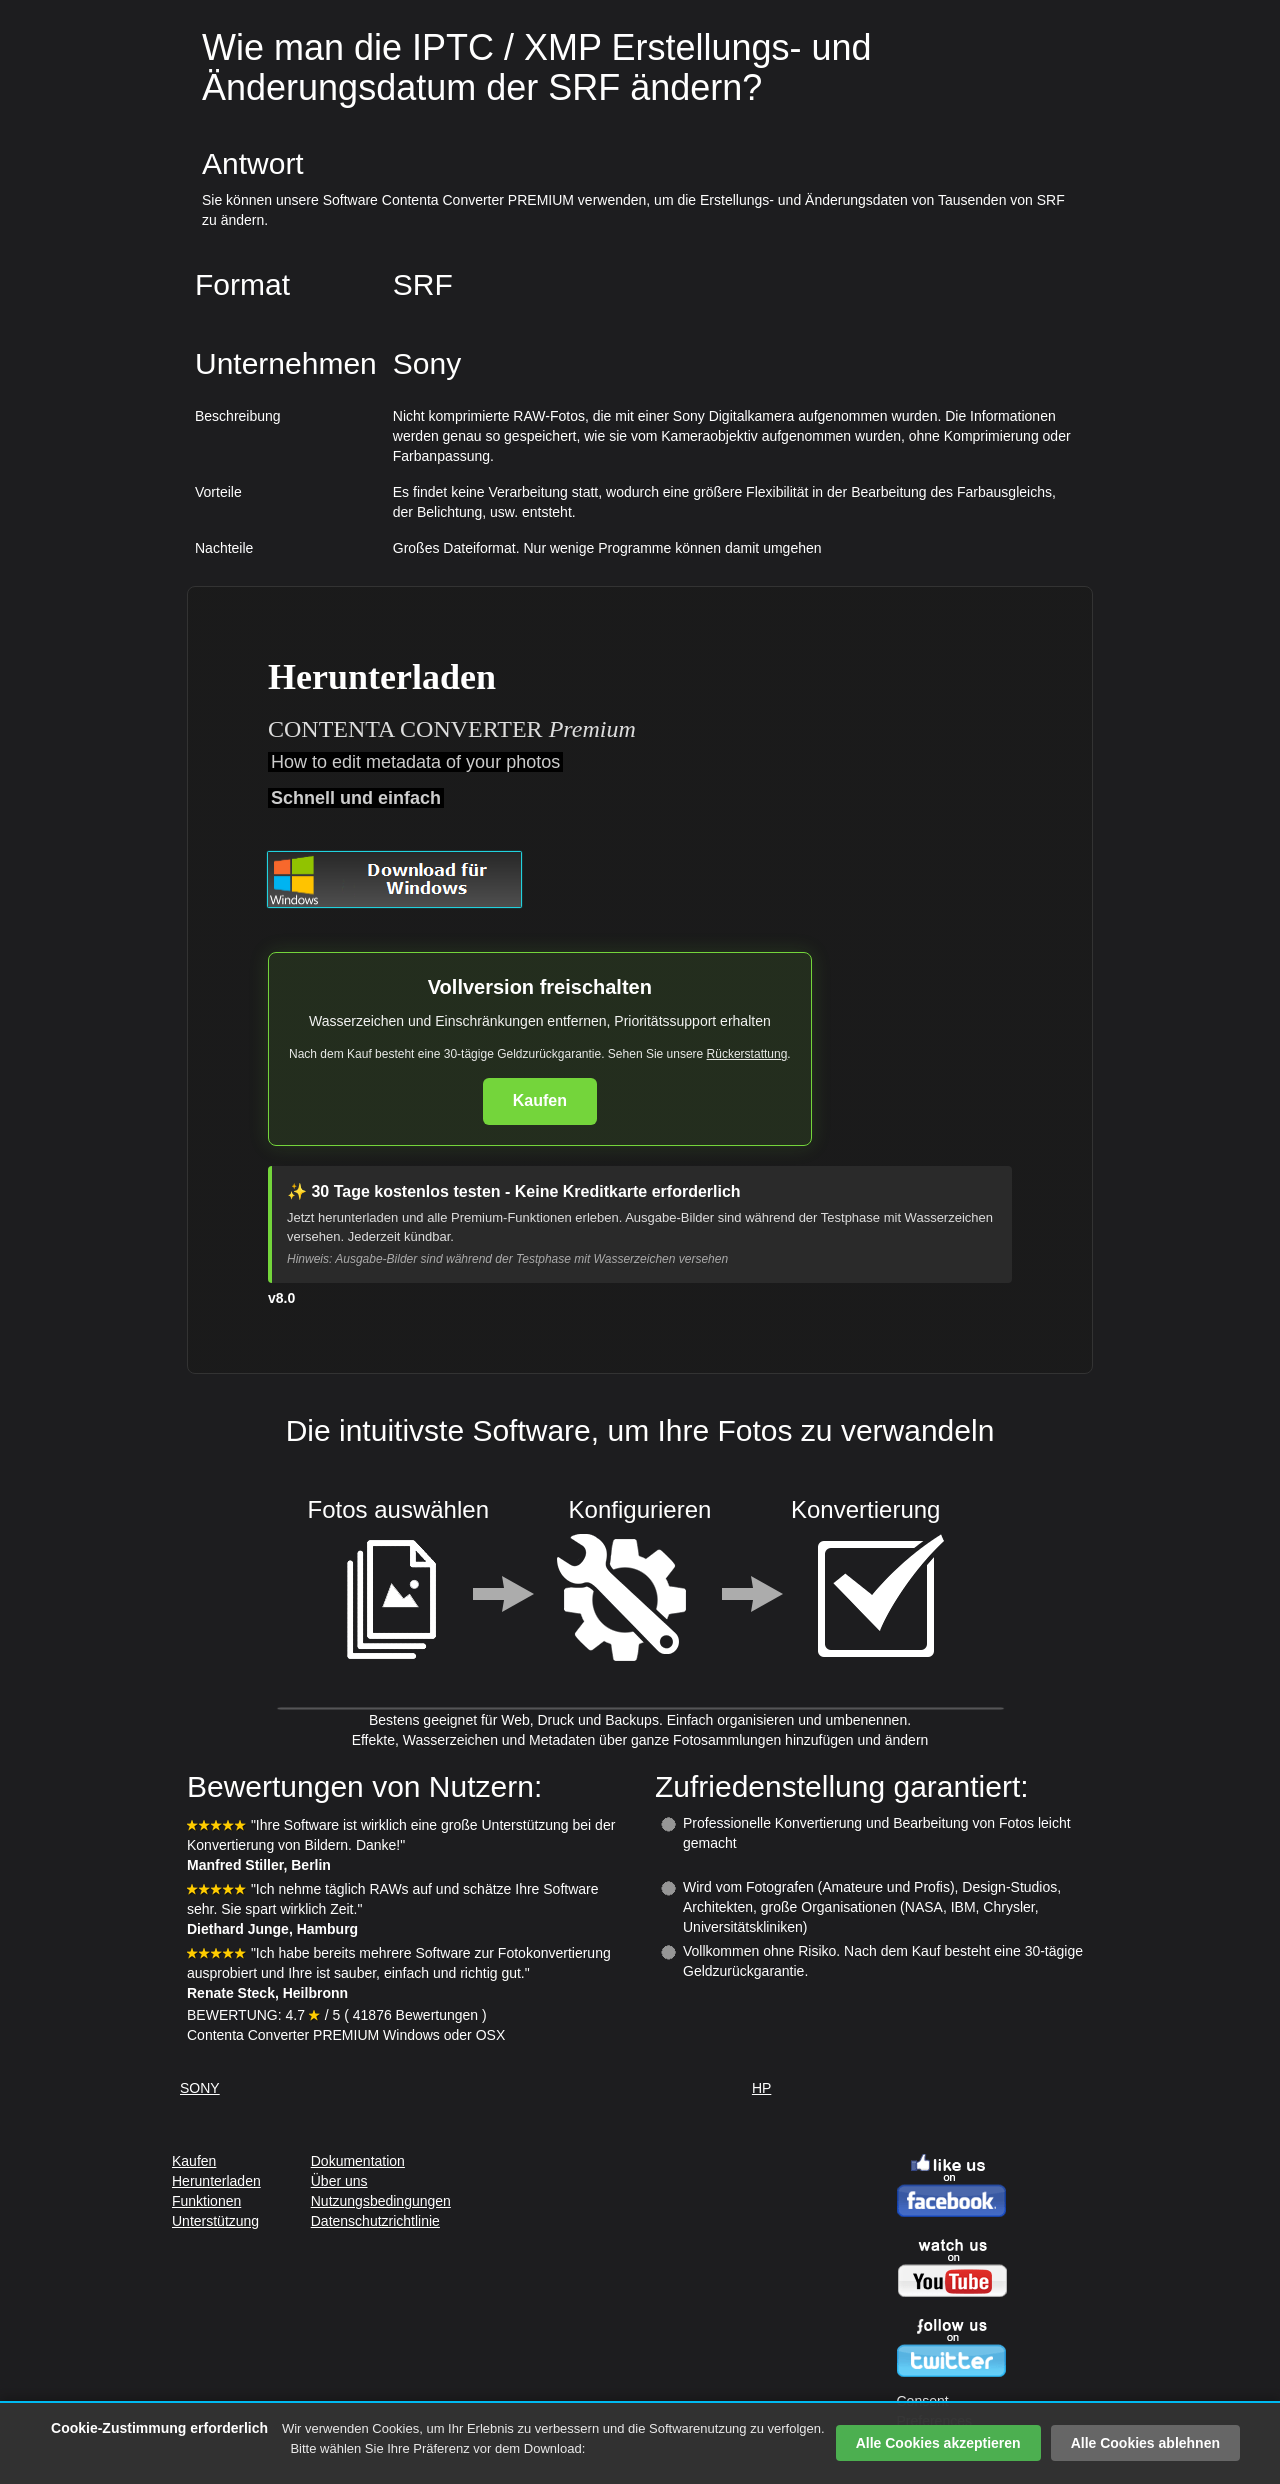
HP (761, 2088)
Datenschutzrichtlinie (375, 2221)
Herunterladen (216, 2181)
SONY (200, 2088)
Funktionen (206, 2201)
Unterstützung (215, 2221)
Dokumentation (358, 2161)
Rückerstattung (747, 1054)
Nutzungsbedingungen (381, 2201)
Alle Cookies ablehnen (1145, 2443)
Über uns (339, 2181)
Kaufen (540, 1100)
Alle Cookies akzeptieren (938, 2443)
